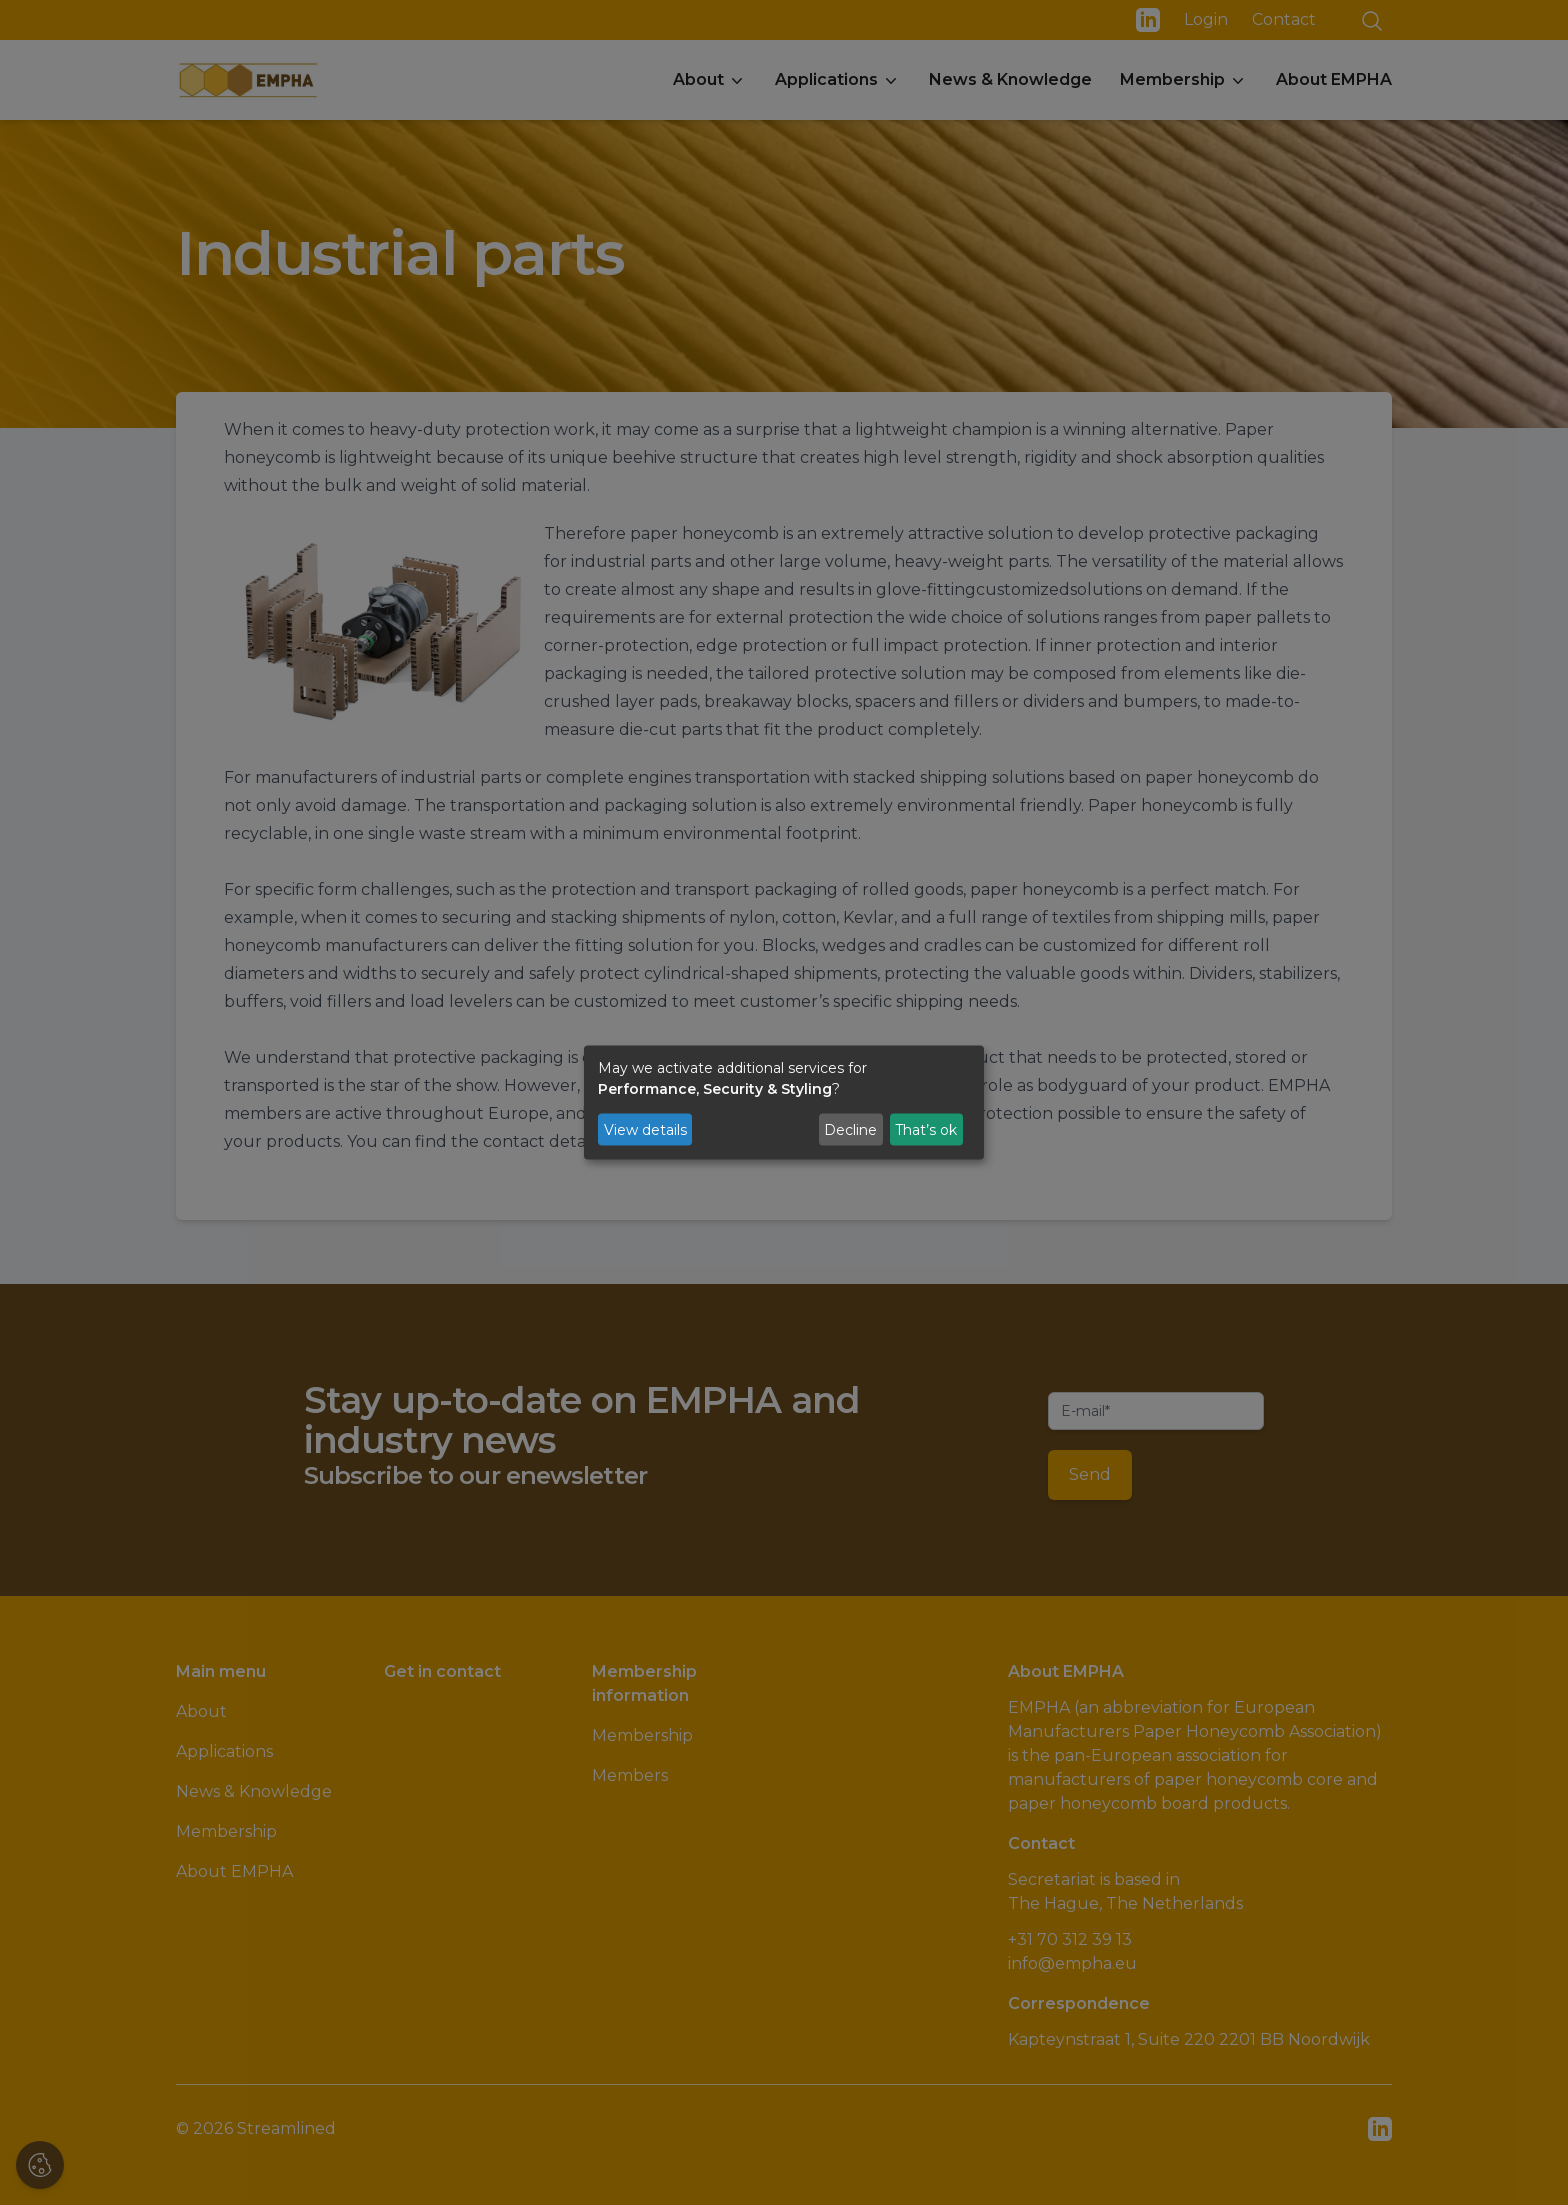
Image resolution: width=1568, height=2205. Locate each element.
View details (645, 1129)
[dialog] (784, 1102)
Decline (850, 1129)
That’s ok (926, 1129)
